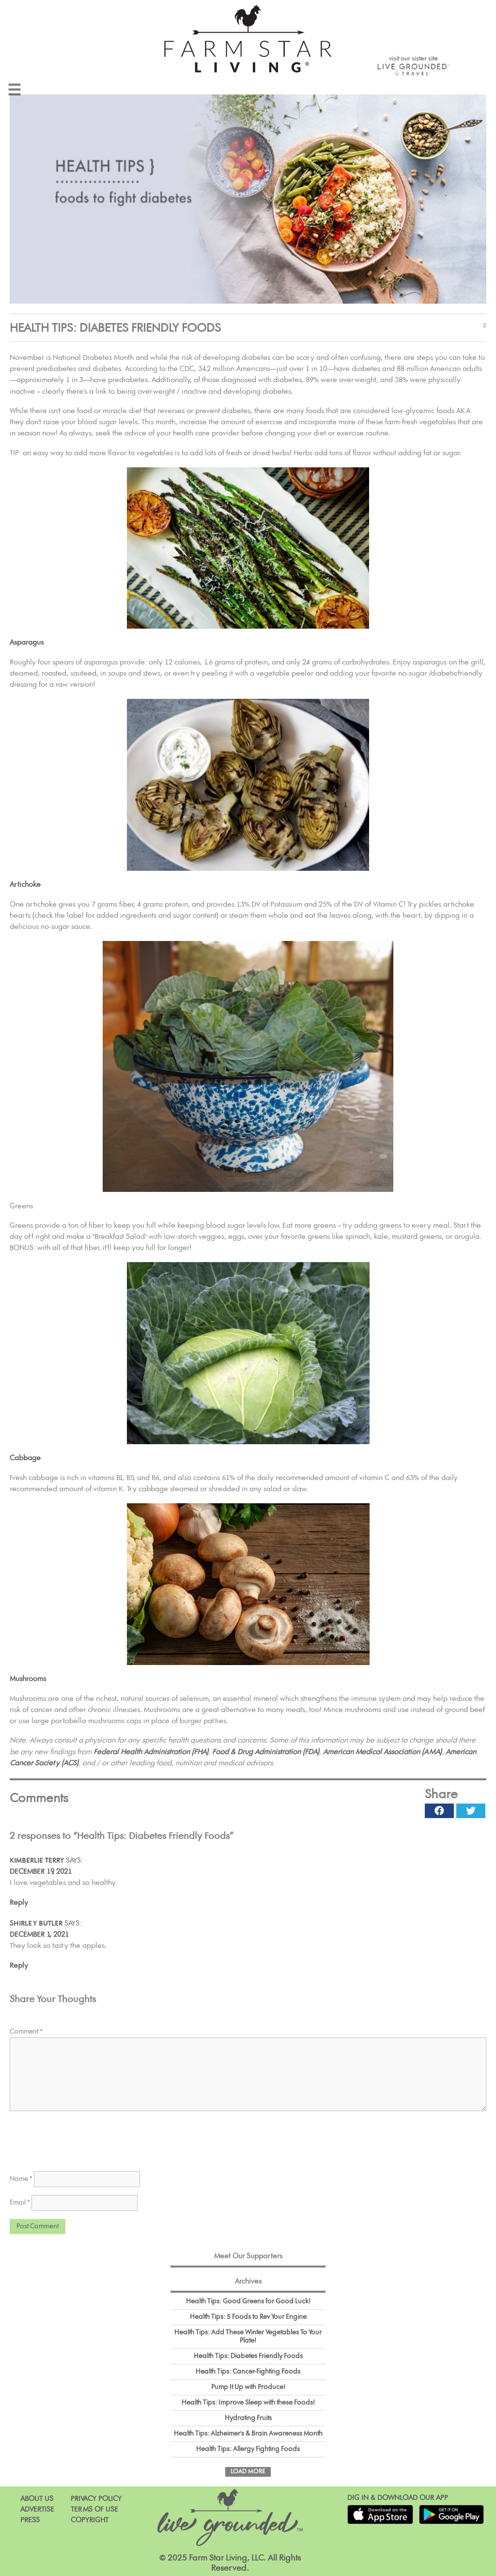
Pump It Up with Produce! (248, 2387)
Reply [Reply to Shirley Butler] (19, 1965)
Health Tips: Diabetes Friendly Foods (248, 2356)
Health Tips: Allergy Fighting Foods (248, 2449)
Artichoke (25, 884)
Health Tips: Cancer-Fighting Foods (248, 2371)
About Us (36, 2499)
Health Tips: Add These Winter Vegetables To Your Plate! (248, 2337)
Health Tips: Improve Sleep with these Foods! (248, 2402)
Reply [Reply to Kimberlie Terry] (19, 1902)
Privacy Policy (96, 2499)
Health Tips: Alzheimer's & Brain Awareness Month (248, 2433)
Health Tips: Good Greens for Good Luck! (248, 2301)
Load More (248, 2471)
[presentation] (83, 2138)
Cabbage (25, 1458)
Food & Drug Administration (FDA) (265, 1752)
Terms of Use (94, 2509)
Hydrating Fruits (248, 2418)
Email (20, 2202)
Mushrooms (28, 1679)
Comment (26, 2032)
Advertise (37, 2509)
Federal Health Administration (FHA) (150, 1752)
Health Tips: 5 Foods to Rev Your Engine (248, 2317)
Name (21, 2179)
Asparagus (27, 642)
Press (30, 2520)
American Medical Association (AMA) (382, 1752)
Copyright (89, 2520)
